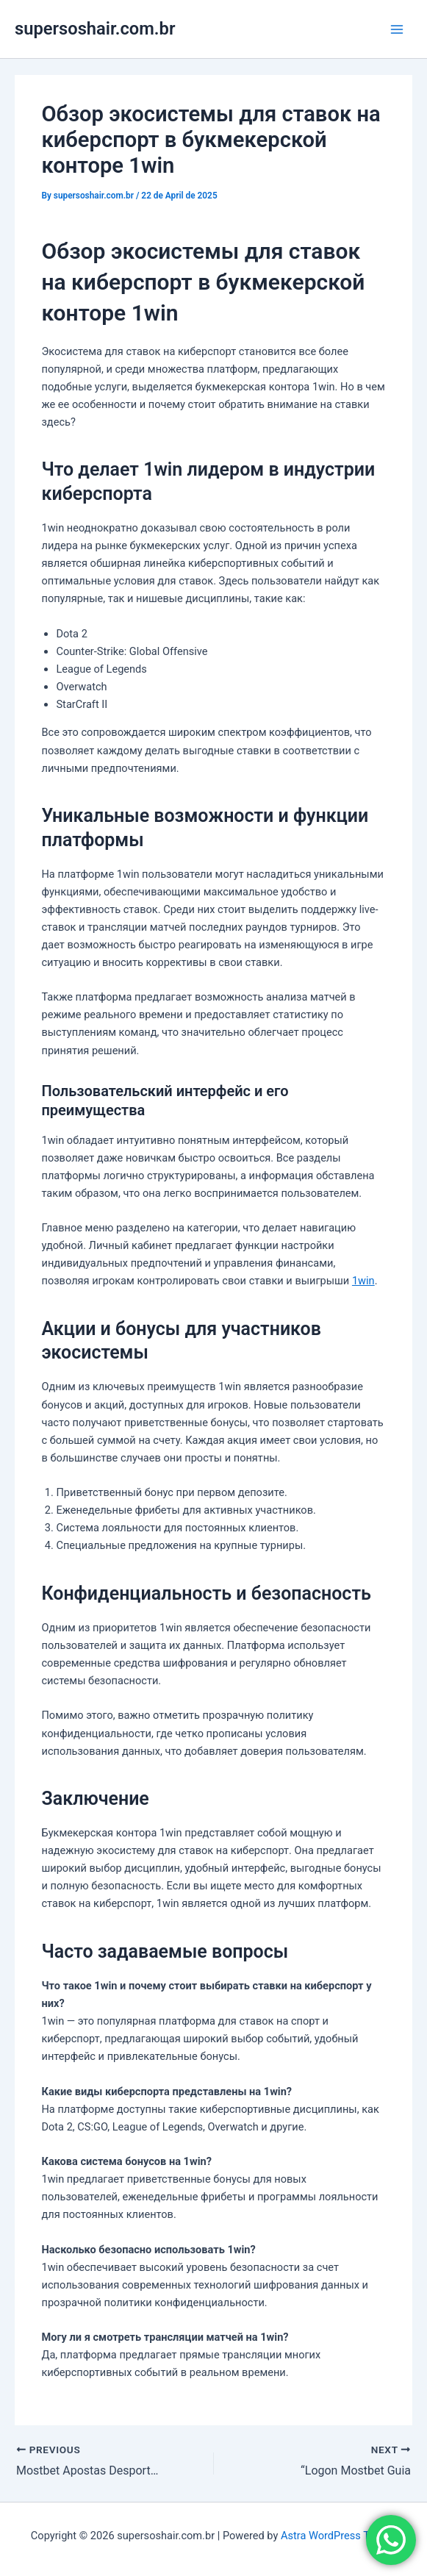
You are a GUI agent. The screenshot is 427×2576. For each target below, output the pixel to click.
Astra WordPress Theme (338, 2535)
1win (363, 1280)
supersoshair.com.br (95, 28)
